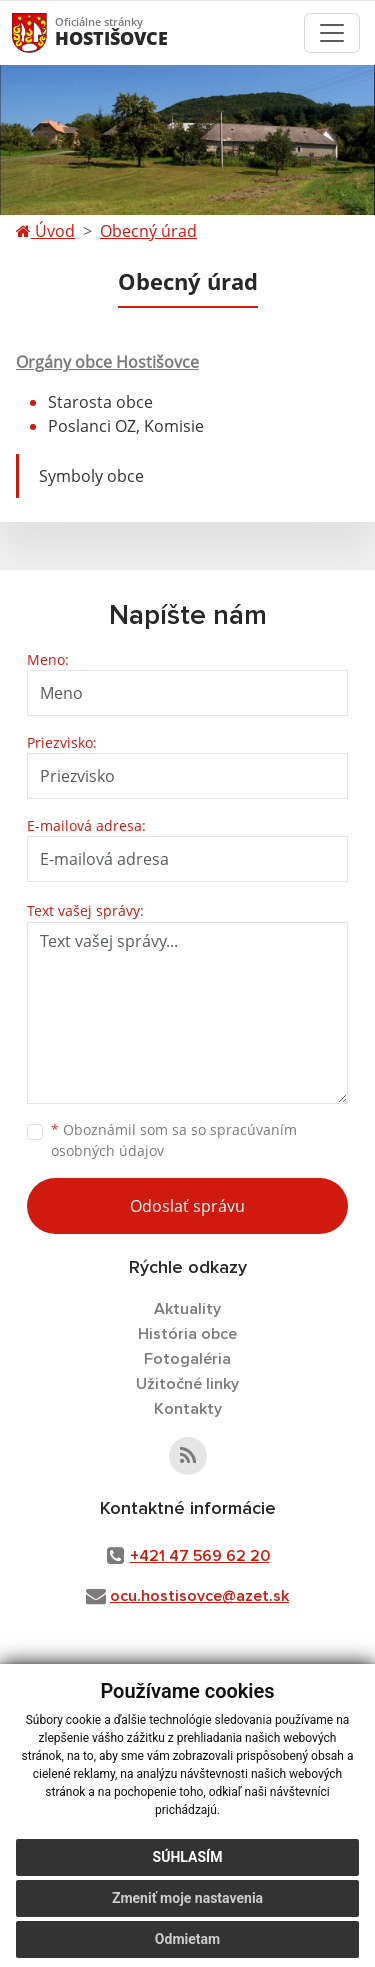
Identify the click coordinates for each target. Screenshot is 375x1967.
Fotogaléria (187, 1359)
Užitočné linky (187, 1384)
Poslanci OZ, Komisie (126, 426)
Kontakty (188, 1409)
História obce (187, 1334)
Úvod (45, 231)
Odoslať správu (187, 1206)
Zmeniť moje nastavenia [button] (187, 1898)
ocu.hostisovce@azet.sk (199, 1596)
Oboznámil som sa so (174, 1140)
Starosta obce (100, 402)
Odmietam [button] (187, 1939)
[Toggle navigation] (332, 33)
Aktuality (187, 1309)
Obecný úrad (148, 231)
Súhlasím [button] (188, 1857)
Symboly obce (91, 476)
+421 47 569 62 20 (200, 1556)
